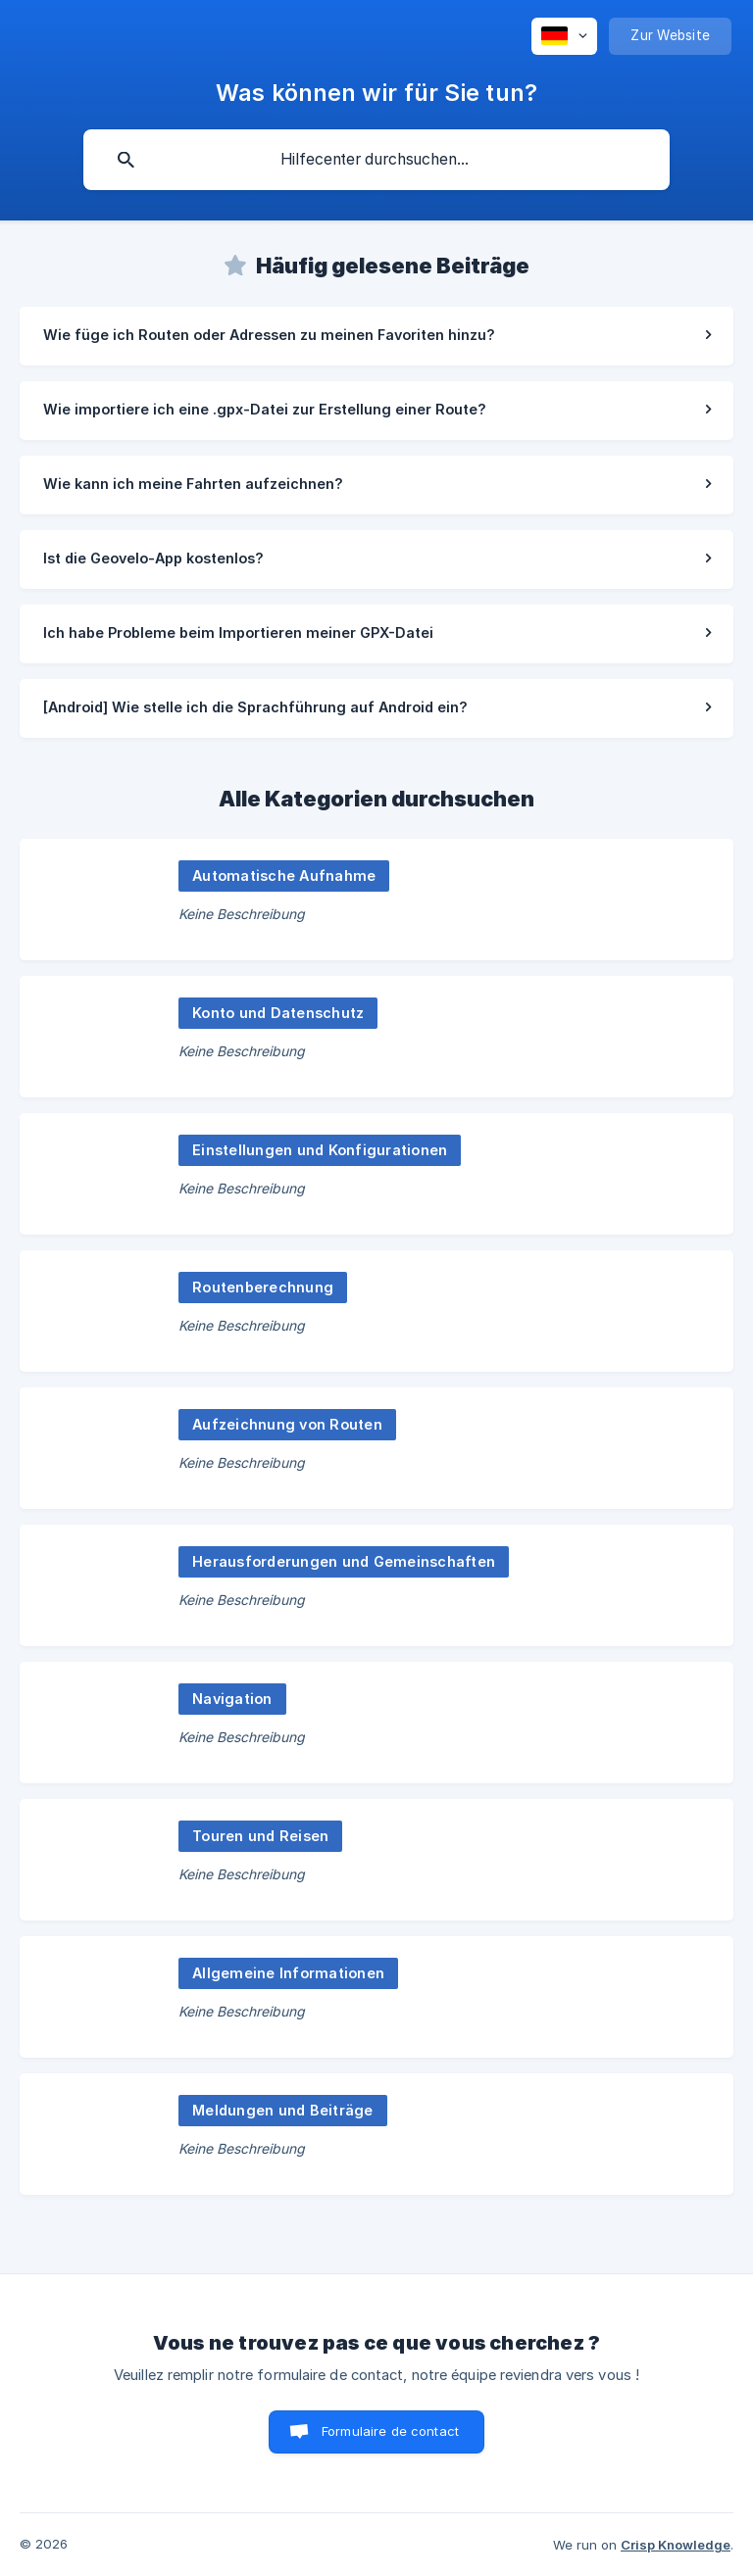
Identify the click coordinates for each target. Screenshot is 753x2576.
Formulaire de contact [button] (390, 2431)
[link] (376, 336)
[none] (564, 36)
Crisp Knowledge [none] (675, 2544)
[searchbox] (376, 159)
